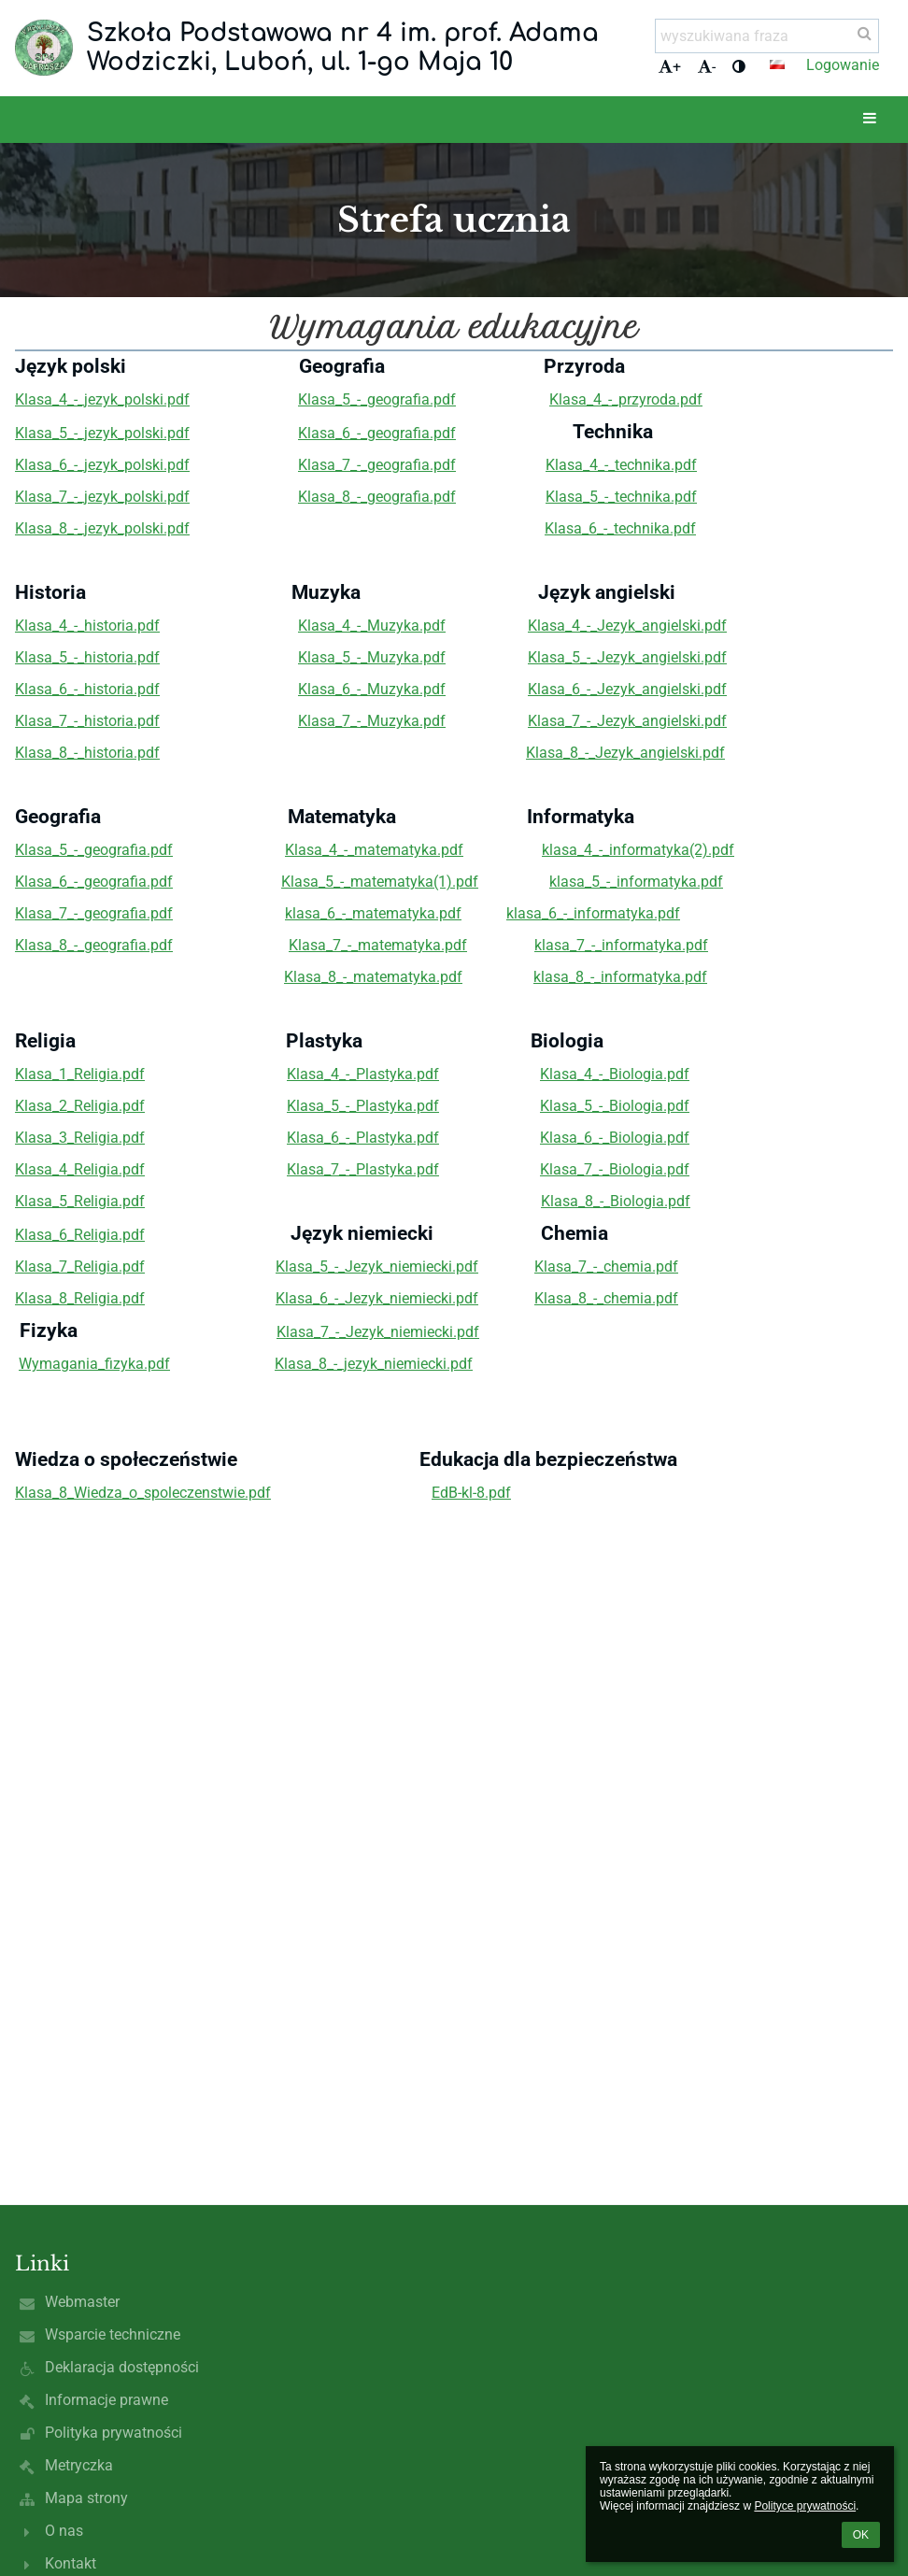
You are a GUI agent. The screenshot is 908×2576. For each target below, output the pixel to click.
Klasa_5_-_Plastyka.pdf (363, 1106)
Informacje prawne (106, 2400)
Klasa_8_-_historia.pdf (87, 752)
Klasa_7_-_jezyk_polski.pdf (102, 496)
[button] (777, 64)
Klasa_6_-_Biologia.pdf (614, 1137)
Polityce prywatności (805, 2505)
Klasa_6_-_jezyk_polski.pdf (102, 465)
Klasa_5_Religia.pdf (80, 1201)
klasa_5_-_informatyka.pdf (636, 881)
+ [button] (670, 67)
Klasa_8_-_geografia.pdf (377, 496)
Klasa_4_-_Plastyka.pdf (363, 1074)
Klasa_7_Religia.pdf (80, 1266)
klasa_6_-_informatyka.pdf (593, 913)
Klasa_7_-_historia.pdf (87, 721)
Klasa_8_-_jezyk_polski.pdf (102, 528)
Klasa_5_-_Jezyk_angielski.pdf (627, 657)
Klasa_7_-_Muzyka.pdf (372, 721)
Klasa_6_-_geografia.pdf (377, 433)
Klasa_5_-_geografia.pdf (377, 399)
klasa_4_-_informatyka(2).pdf (638, 850)
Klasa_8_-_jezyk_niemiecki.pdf (374, 1364)
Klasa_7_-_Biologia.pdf (614, 1169)
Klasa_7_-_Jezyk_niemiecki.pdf (378, 1332)
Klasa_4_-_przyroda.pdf (625, 399)
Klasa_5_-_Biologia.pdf (614, 1106)
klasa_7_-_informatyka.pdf (621, 945)
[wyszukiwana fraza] (767, 36)
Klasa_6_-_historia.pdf (87, 689)
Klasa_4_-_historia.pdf (87, 625)
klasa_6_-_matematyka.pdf (373, 913)
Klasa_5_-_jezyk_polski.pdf (102, 433)
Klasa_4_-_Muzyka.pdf (372, 625)
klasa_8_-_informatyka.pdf (620, 977)
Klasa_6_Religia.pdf (80, 1235)
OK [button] (861, 2534)
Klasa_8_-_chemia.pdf (606, 1298)
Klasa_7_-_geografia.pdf (377, 465)
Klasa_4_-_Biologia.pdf (614, 1074)
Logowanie (842, 65)
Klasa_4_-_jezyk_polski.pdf (102, 399)
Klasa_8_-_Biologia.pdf (615, 1201)
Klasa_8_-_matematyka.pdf (373, 977)
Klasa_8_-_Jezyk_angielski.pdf (625, 752)
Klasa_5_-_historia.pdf (87, 657)
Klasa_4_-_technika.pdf (621, 465)
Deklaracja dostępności (122, 2367)
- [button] (707, 67)
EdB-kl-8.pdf (471, 1492)
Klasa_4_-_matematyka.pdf (374, 850)
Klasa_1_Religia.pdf (80, 1074)
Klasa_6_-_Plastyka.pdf (363, 1137)
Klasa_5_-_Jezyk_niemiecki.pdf (377, 1266)
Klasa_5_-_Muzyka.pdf (372, 657)
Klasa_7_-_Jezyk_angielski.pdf (627, 721)
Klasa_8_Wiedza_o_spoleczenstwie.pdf (143, 1492)
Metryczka (79, 2465)
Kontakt (70, 2563)
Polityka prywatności (113, 2432)
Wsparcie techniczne (112, 2334)
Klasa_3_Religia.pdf (80, 1137)
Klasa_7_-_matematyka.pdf (378, 945)
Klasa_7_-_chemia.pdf (606, 1266)
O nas (64, 2531)
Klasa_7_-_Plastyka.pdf (363, 1169)
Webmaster (82, 2302)
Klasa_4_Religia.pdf (80, 1169)
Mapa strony (86, 2498)
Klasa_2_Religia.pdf (80, 1106)
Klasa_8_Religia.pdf (80, 1298)
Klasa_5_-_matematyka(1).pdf (379, 881)
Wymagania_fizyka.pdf (94, 1364)
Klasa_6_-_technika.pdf (620, 528)
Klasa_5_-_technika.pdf (621, 496)
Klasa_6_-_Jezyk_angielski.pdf (627, 689)
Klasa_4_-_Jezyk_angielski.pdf (627, 625)
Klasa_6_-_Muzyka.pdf (372, 689)
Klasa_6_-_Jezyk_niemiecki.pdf (377, 1298)
